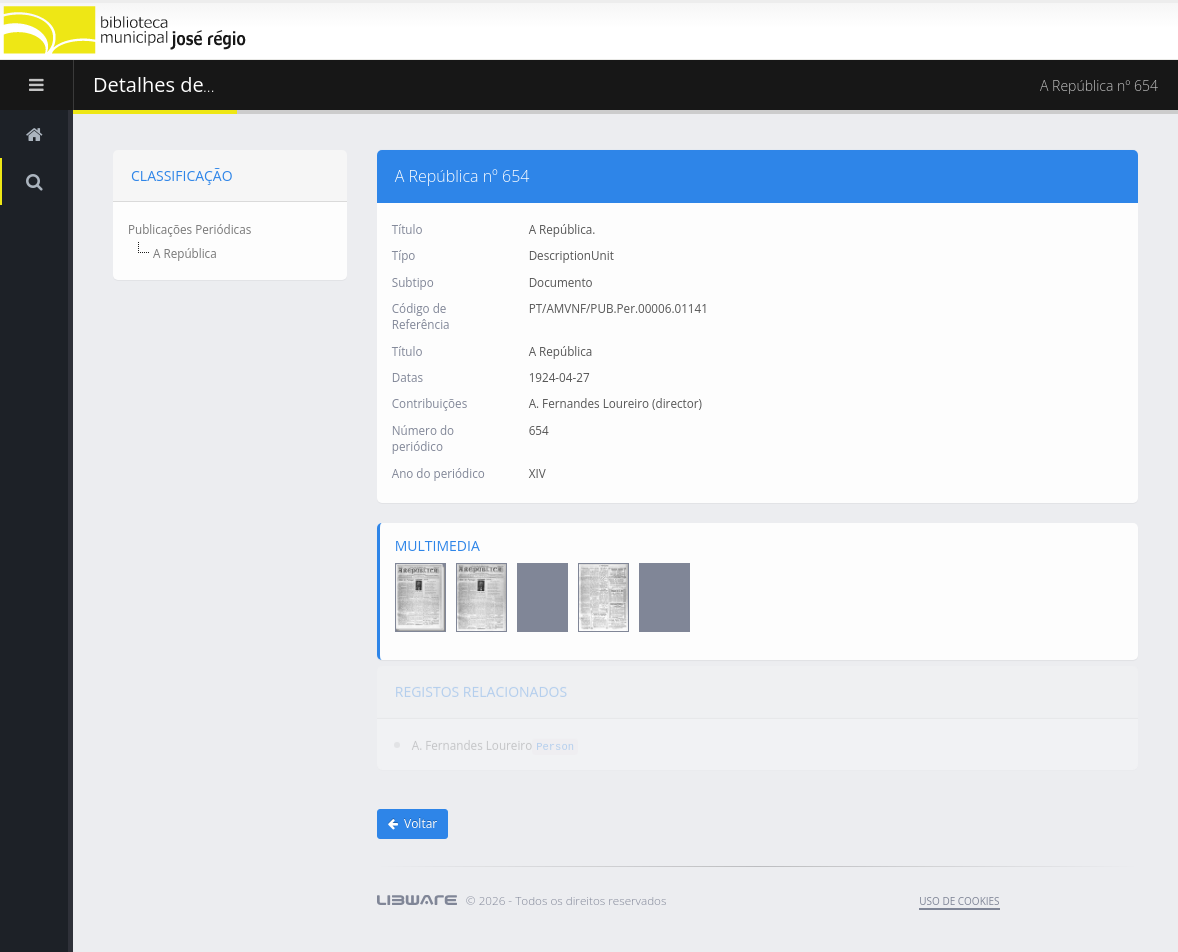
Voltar (413, 823)
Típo (404, 255)
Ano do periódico (438, 472)
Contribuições (429, 403)
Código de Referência (421, 315)
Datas (407, 376)
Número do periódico (423, 437)
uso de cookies (959, 901)
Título (407, 228)
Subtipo (413, 281)
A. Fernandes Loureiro (472, 739)
